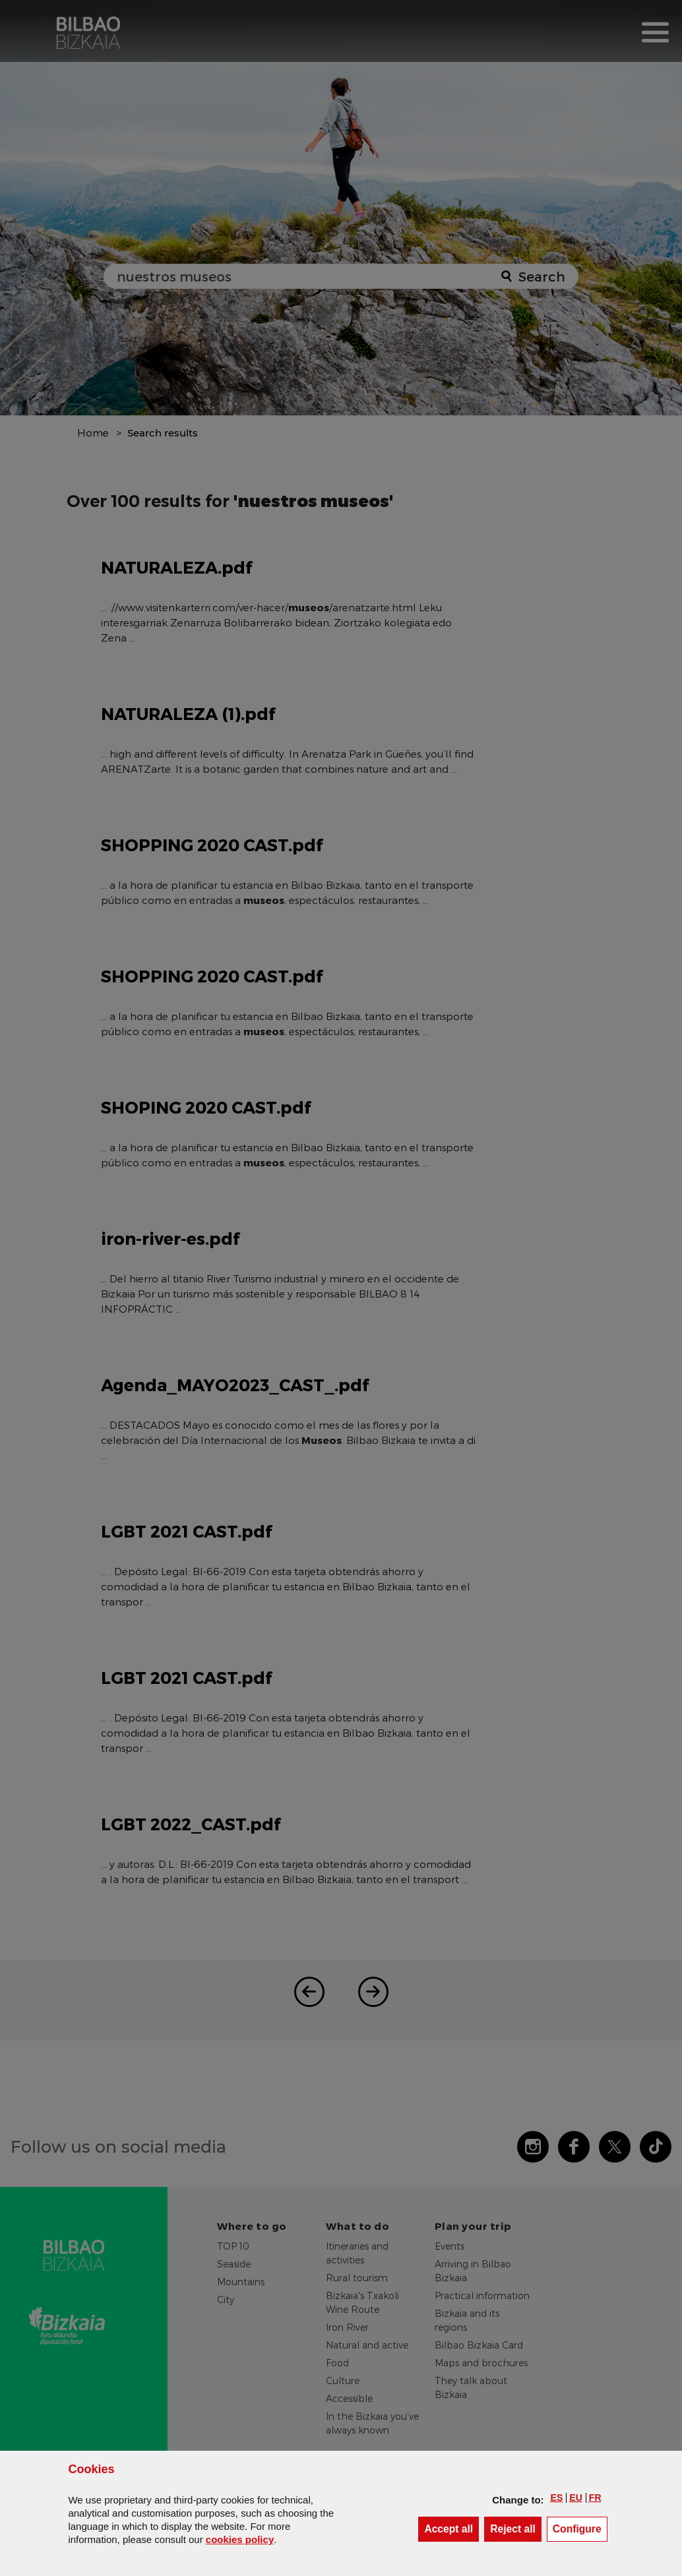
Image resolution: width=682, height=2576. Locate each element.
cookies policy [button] (240, 2539)
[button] (557, 2497)
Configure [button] (580, 2528)
